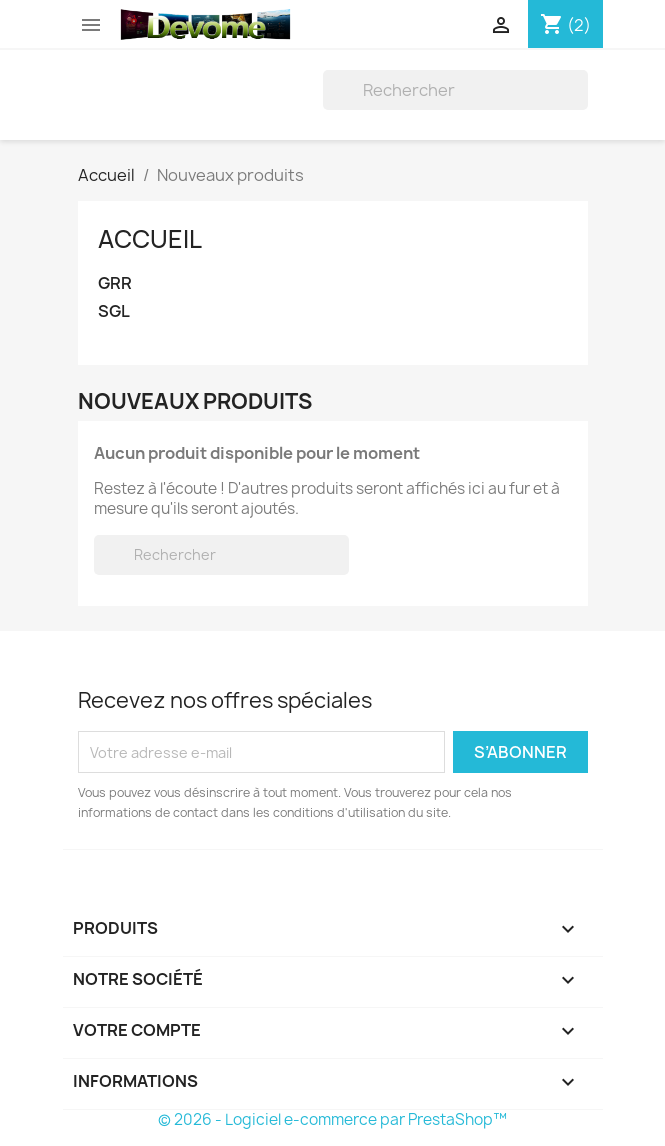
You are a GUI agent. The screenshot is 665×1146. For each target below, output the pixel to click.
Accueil (150, 239)
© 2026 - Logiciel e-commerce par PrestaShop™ (332, 1119)
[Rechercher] (455, 90)
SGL (114, 311)
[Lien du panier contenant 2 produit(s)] (565, 25)
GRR (115, 283)
